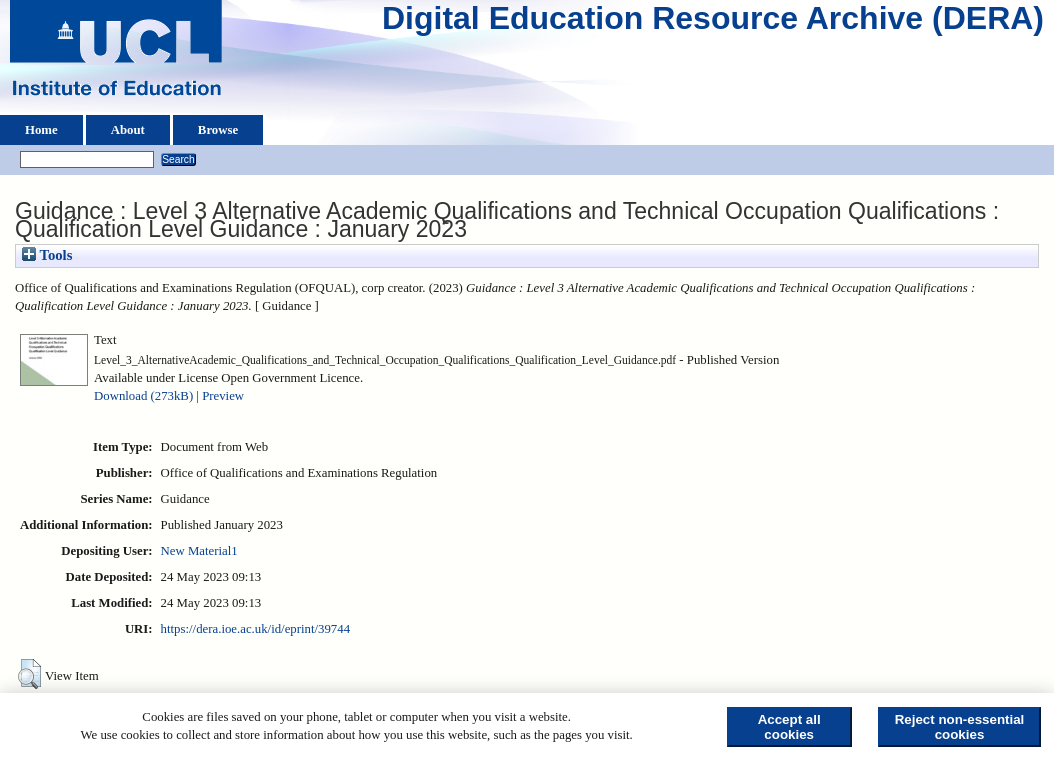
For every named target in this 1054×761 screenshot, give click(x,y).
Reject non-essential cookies (960, 727)
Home (41, 130)
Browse (218, 130)
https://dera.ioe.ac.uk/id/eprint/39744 (255, 629)
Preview (223, 396)
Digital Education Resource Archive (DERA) (713, 23)
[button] (29, 674)
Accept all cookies (789, 727)
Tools (47, 255)
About (128, 130)
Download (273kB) (143, 396)
